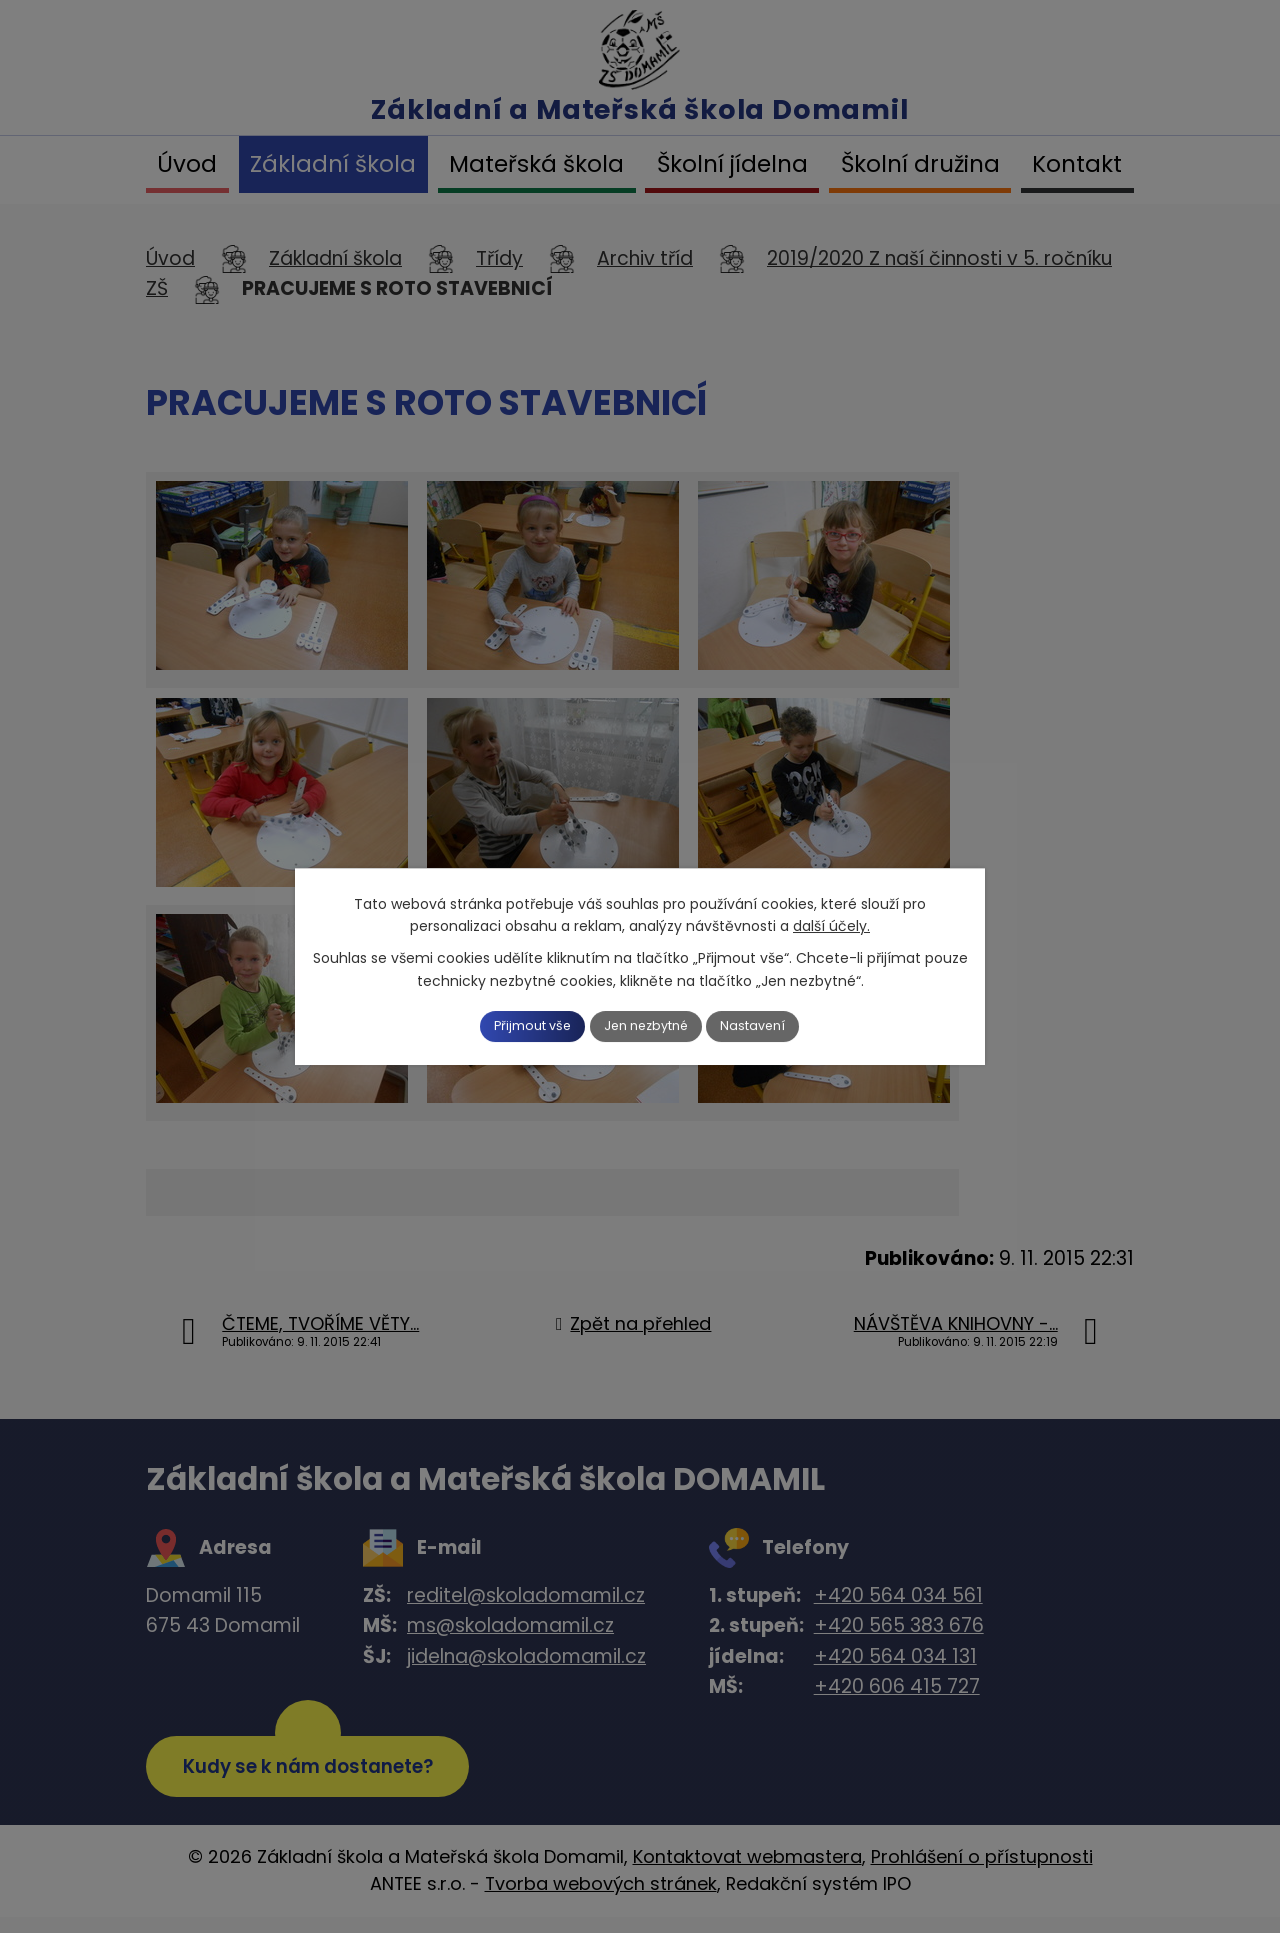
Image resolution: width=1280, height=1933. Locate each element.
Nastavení (777, 1026)
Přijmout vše (512, 1026)
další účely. (831, 924)
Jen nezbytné (648, 1026)
